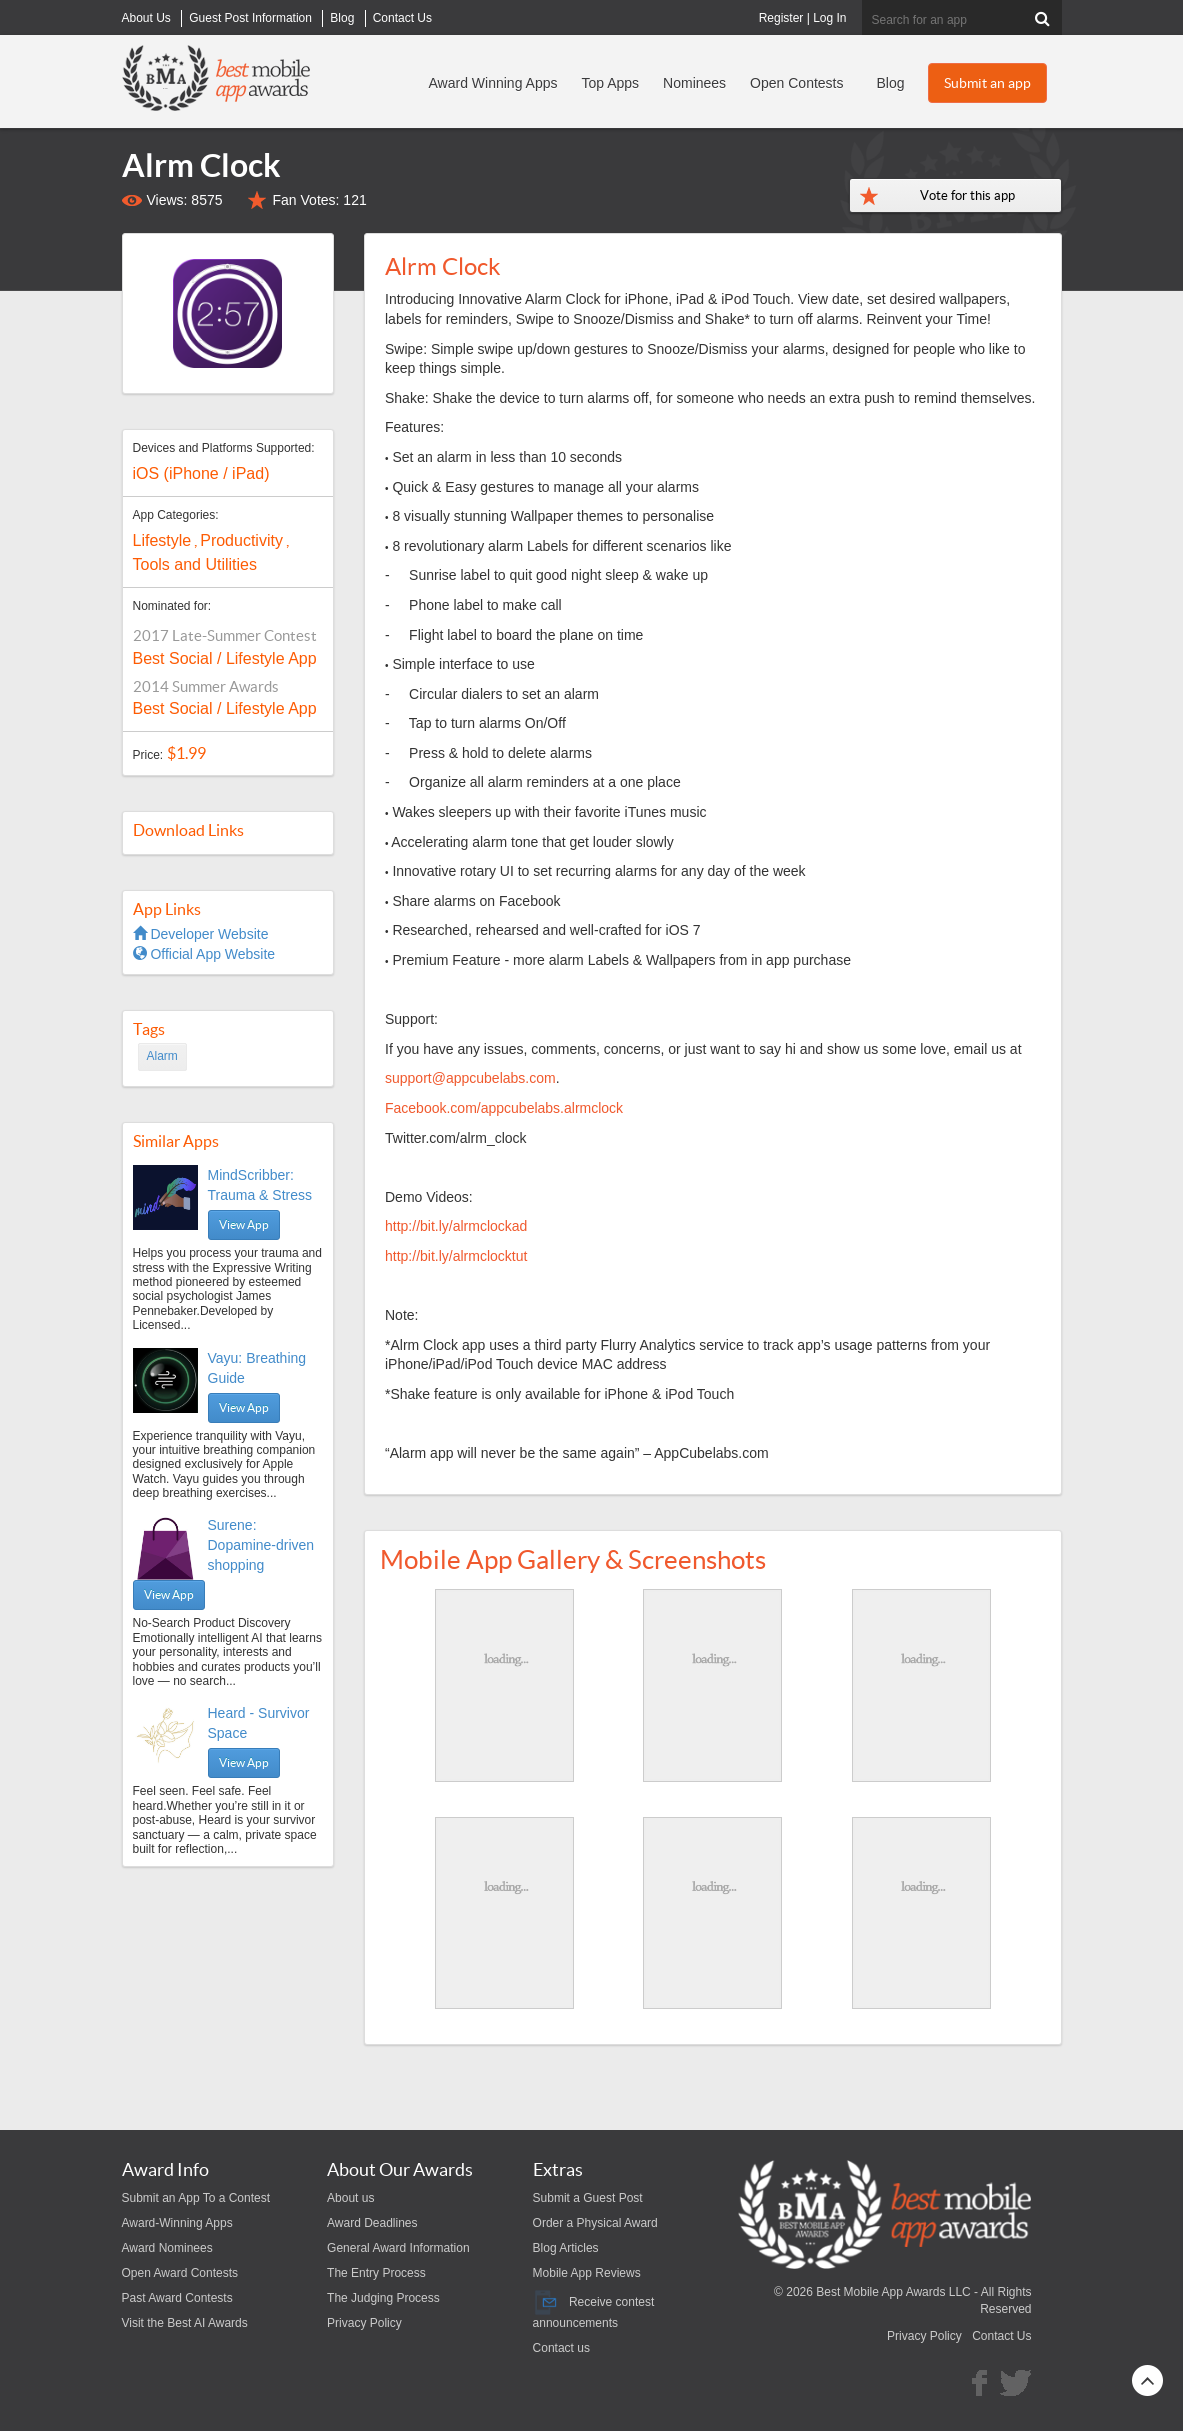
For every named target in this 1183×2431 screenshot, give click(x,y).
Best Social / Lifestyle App (225, 658)
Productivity (241, 540)
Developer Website (201, 934)
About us (350, 2198)
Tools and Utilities (195, 564)
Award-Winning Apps (177, 2223)
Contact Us (1001, 2336)
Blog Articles (566, 2248)
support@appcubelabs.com (470, 1078)
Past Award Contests (177, 2298)
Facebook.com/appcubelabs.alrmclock (504, 1108)
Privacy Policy (364, 2323)
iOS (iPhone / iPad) (201, 473)
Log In (829, 18)
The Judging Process (383, 2298)
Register (781, 18)
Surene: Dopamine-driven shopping (261, 1545)
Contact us (561, 2348)
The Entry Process (376, 2273)
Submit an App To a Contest (196, 2198)
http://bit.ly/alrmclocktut (456, 1256)
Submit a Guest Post (588, 2198)
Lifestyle (162, 540)
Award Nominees (167, 2248)
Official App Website (204, 954)
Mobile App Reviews (587, 2273)
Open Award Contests (180, 2273)
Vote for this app (967, 195)
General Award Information (398, 2248)
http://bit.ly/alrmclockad (456, 1226)
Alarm (162, 1056)
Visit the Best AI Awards (185, 2323)
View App (244, 1224)
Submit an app (987, 83)
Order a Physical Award (595, 2223)
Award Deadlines (372, 2223)
